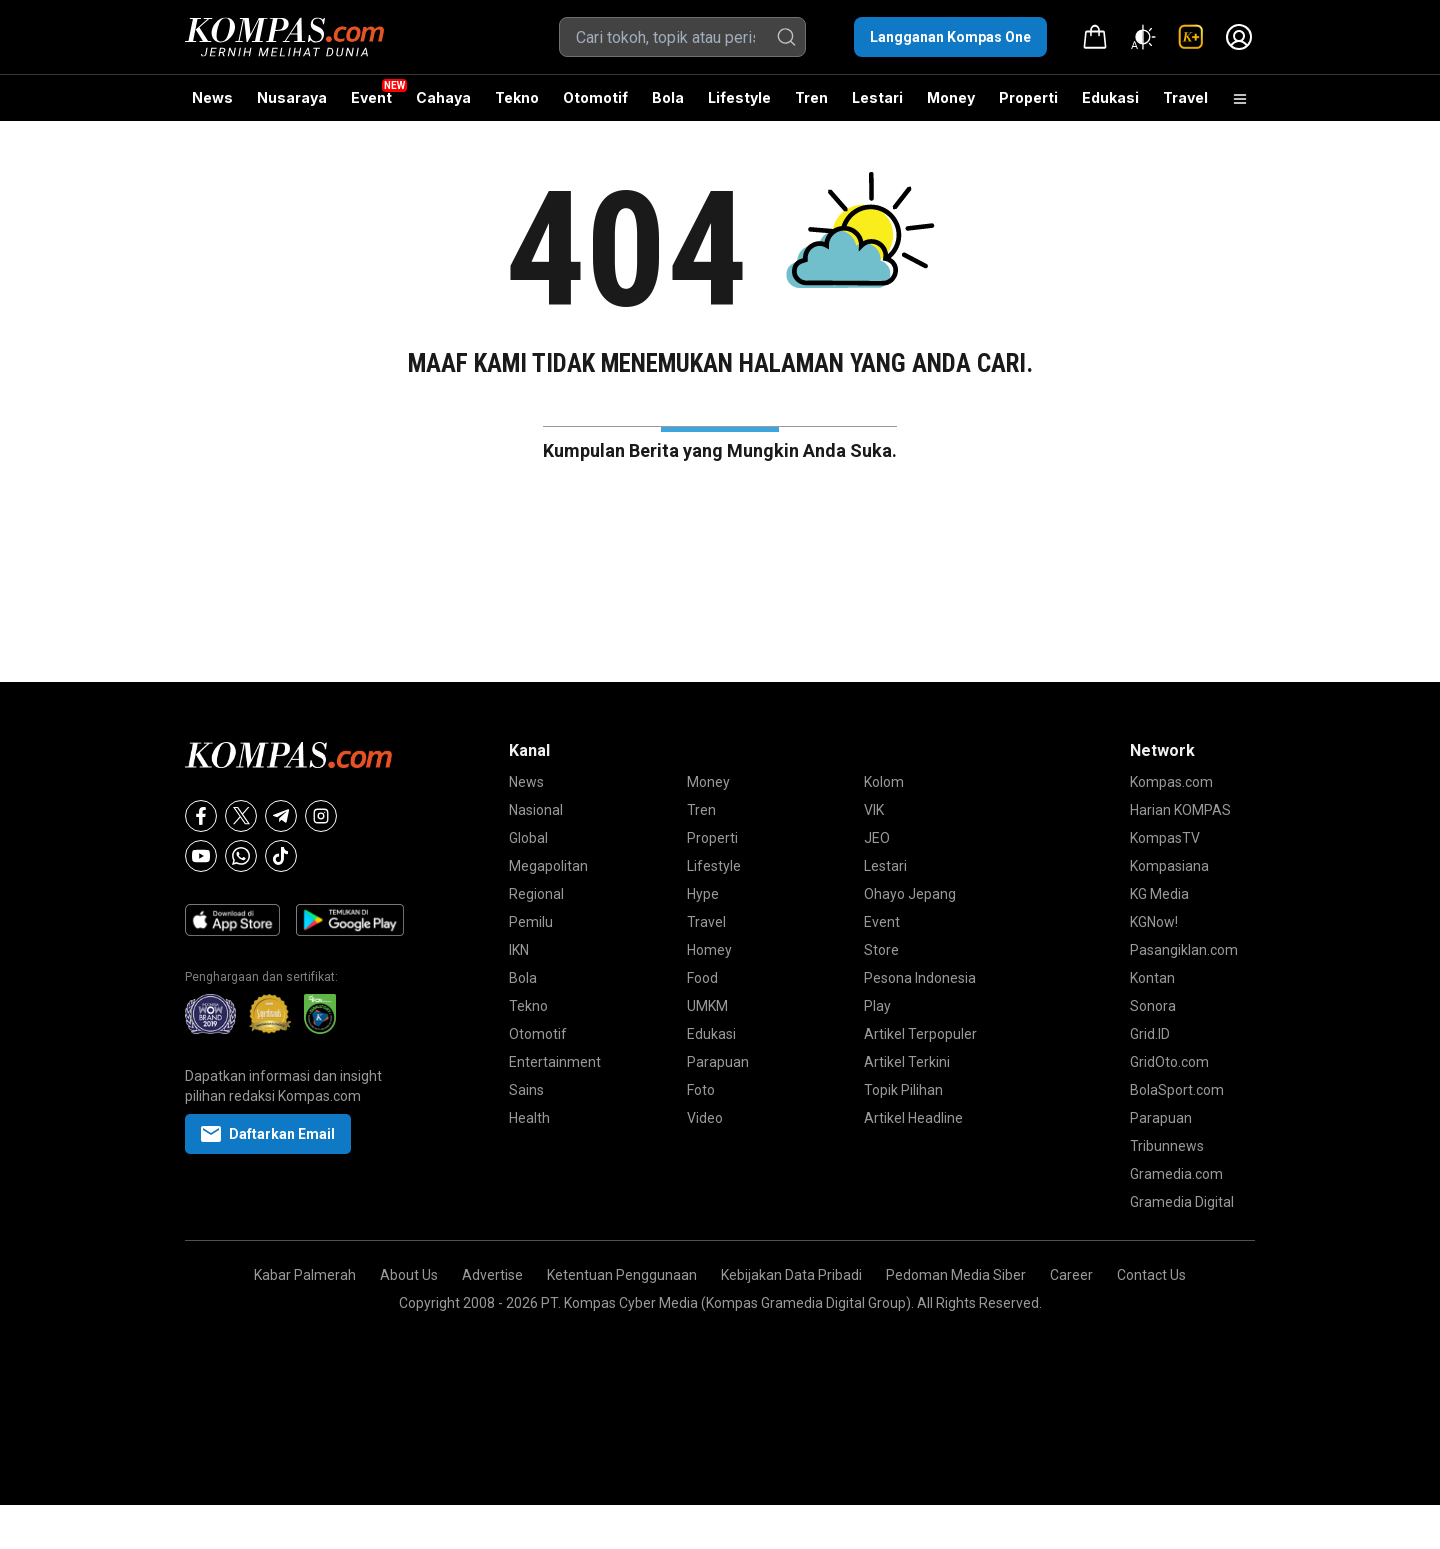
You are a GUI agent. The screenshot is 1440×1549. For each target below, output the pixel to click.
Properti (1028, 97)
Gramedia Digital (1182, 1202)
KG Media (1159, 894)
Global (528, 838)
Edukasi (1110, 97)
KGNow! (1154, 922)
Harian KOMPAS (1180, 810)
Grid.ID (1150, 1034)
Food (702, 978)
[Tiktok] (281, 856)
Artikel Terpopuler (920, 1034)
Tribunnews (1167, 1146)
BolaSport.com (1177, 1090)
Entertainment (555, 1062)
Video (705, 1118)
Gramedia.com (1176, 1174)
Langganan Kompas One (950, 37)
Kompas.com (1171, 782)
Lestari (877, 105)
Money (951, 97)
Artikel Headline (913, 1118)
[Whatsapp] (241, 856)
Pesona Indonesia (920, 978)
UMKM (707, 1006)
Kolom (884, 782)
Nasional (536, 810)
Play (877, 1006)
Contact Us (1151, 1275)
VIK (874, 810)
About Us (409, 1275)
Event (371, 97)
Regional (536, 894)
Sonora (1153, 1006)
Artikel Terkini (907, 1062)
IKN (519, 950)
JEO (877, 838)
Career (1071, 1275)
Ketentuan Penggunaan (622, 1275)
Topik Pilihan (903, 1090)
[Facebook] (201, 816)
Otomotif (595, 97)
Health (529, 1118)
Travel (1185, 97)
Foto (701, 1090)
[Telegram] (281, 816)
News (212, 97)
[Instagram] (321, 816)
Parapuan (718, 1062)
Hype (703, 894)
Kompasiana (1169, 866)
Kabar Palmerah (305, 1275)
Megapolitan (548, 866)
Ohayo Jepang (910, 894)
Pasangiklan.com (1184, 950)
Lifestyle (739, 97)
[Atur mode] (1143, 37)
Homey (709, 950)
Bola (668, 97)
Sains (526, 1090)
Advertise (492, 1275)
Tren (811, 97)
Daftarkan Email (268, 1134)
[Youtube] (201, 856)
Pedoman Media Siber (956, 1275)
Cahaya (443, 97)
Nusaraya (292, 97)
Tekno (517, 97)
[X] (241, 816)
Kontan (1152, 978)
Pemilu (531, 922)
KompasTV (1165, 838)
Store (881, 950)
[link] (1191, 37)
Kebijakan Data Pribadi (791, 1275)
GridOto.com (1169, 1062)
